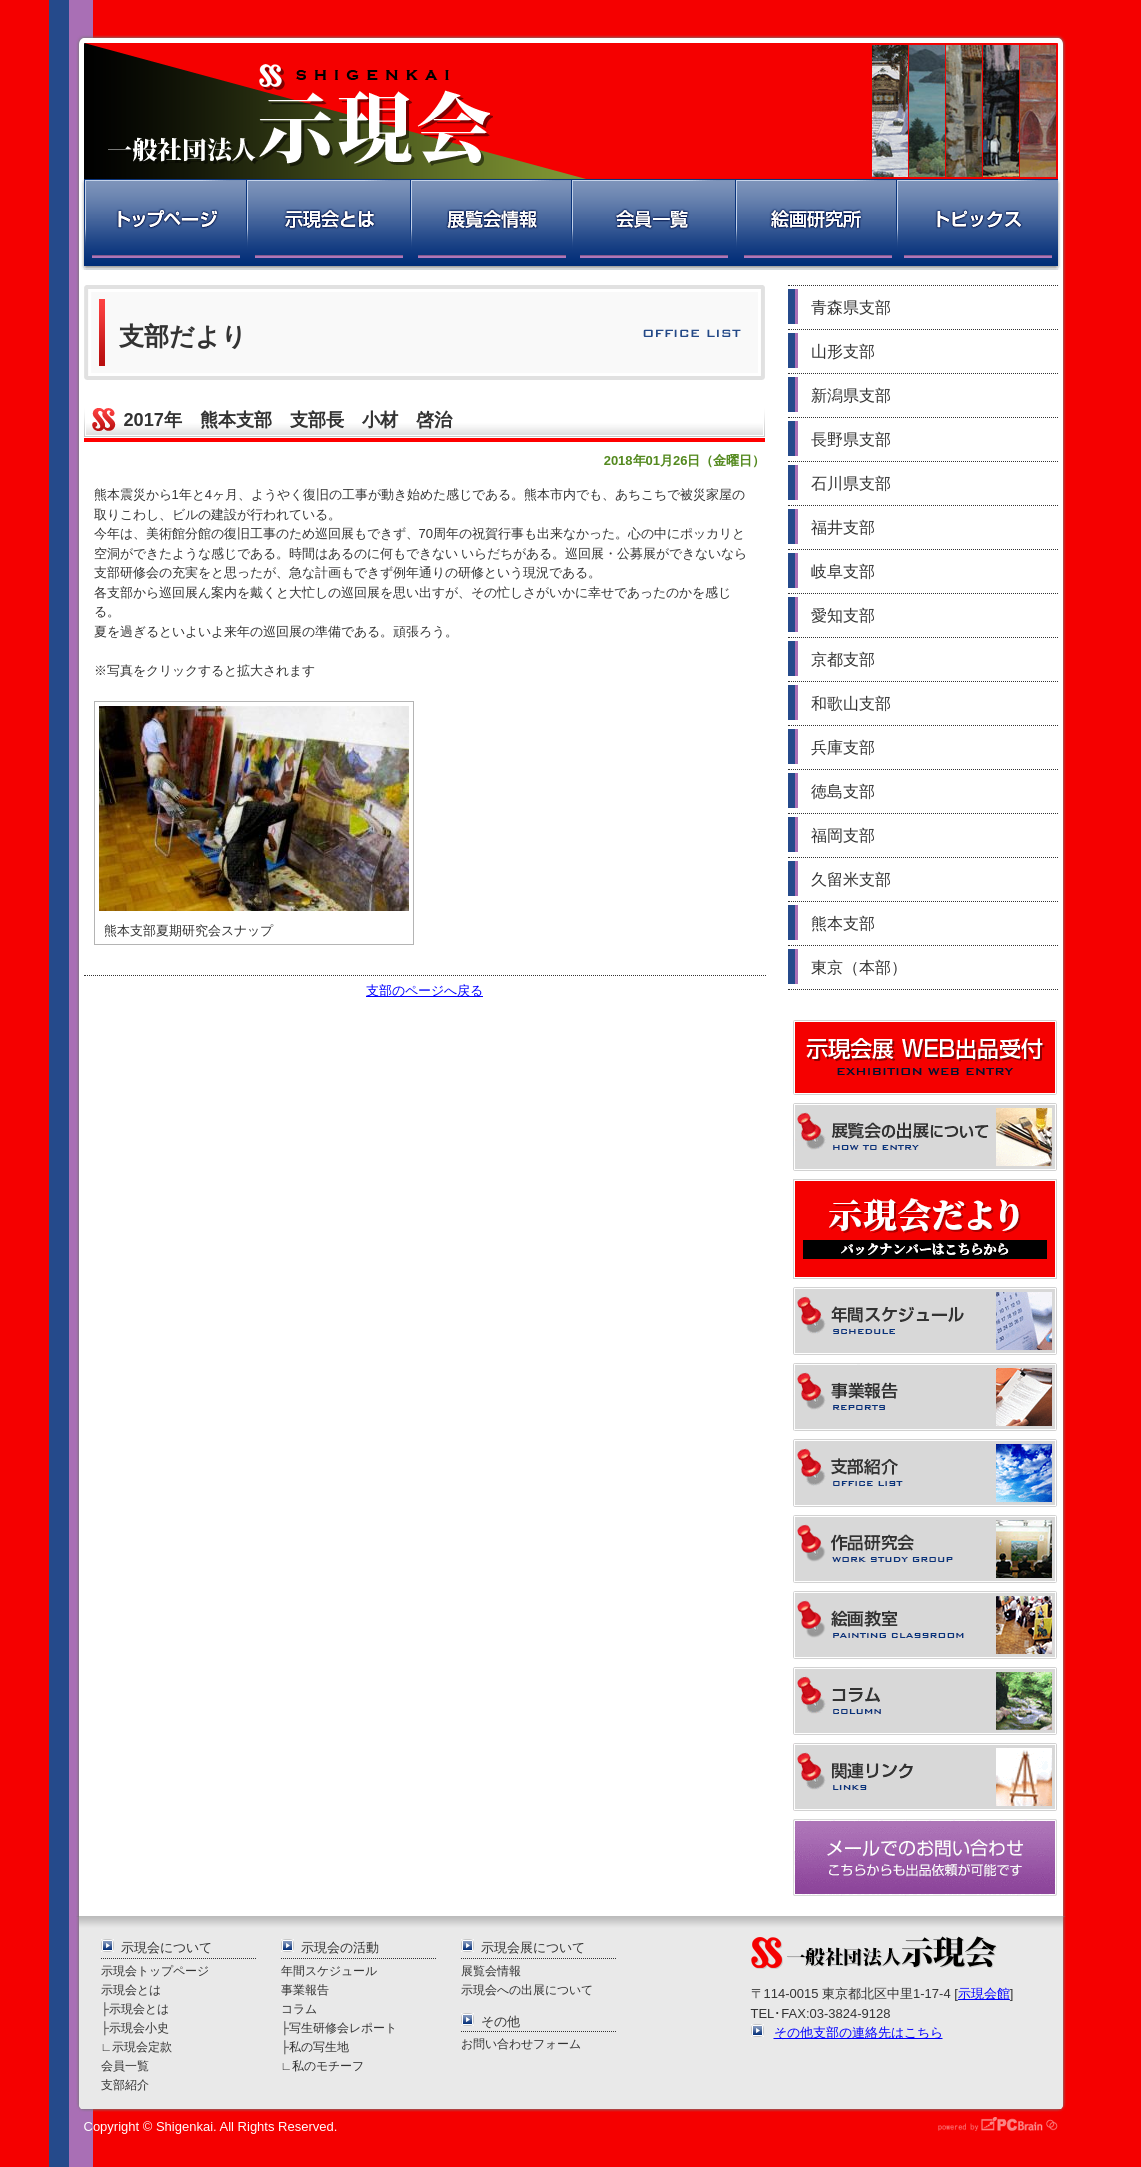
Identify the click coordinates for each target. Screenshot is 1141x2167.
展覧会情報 (490, 224)
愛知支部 (843, 615)
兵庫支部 (843, 747)
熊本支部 (843, 923)
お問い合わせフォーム (521, 2043)
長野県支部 (851, 439)
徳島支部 (843, 791)
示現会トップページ (155, 1970)
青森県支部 (851, 307)
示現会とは (327, 224)
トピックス (978, 224)
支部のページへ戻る (424, 990)
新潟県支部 (851, 395)
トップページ (163, 224)
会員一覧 (652, 224)
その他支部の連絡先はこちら (858, 2032)
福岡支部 (843, 835)
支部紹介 (125, 2084)
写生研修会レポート (343, 2027)
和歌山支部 (851, 703)
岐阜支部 (843, 571)
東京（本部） (859, 967)
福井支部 (843, 527)
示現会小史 (139, 2027)
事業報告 (305, 1989)
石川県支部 (851, 483)
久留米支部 (851, 879)
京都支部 (843, 659)
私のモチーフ (328, 2065)
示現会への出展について (527, 1989)
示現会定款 (142, 2046)
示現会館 (984, 1993)
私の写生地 (319, 2046)
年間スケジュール (329, 1970)
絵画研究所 (815, 224)
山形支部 (843, 351)
